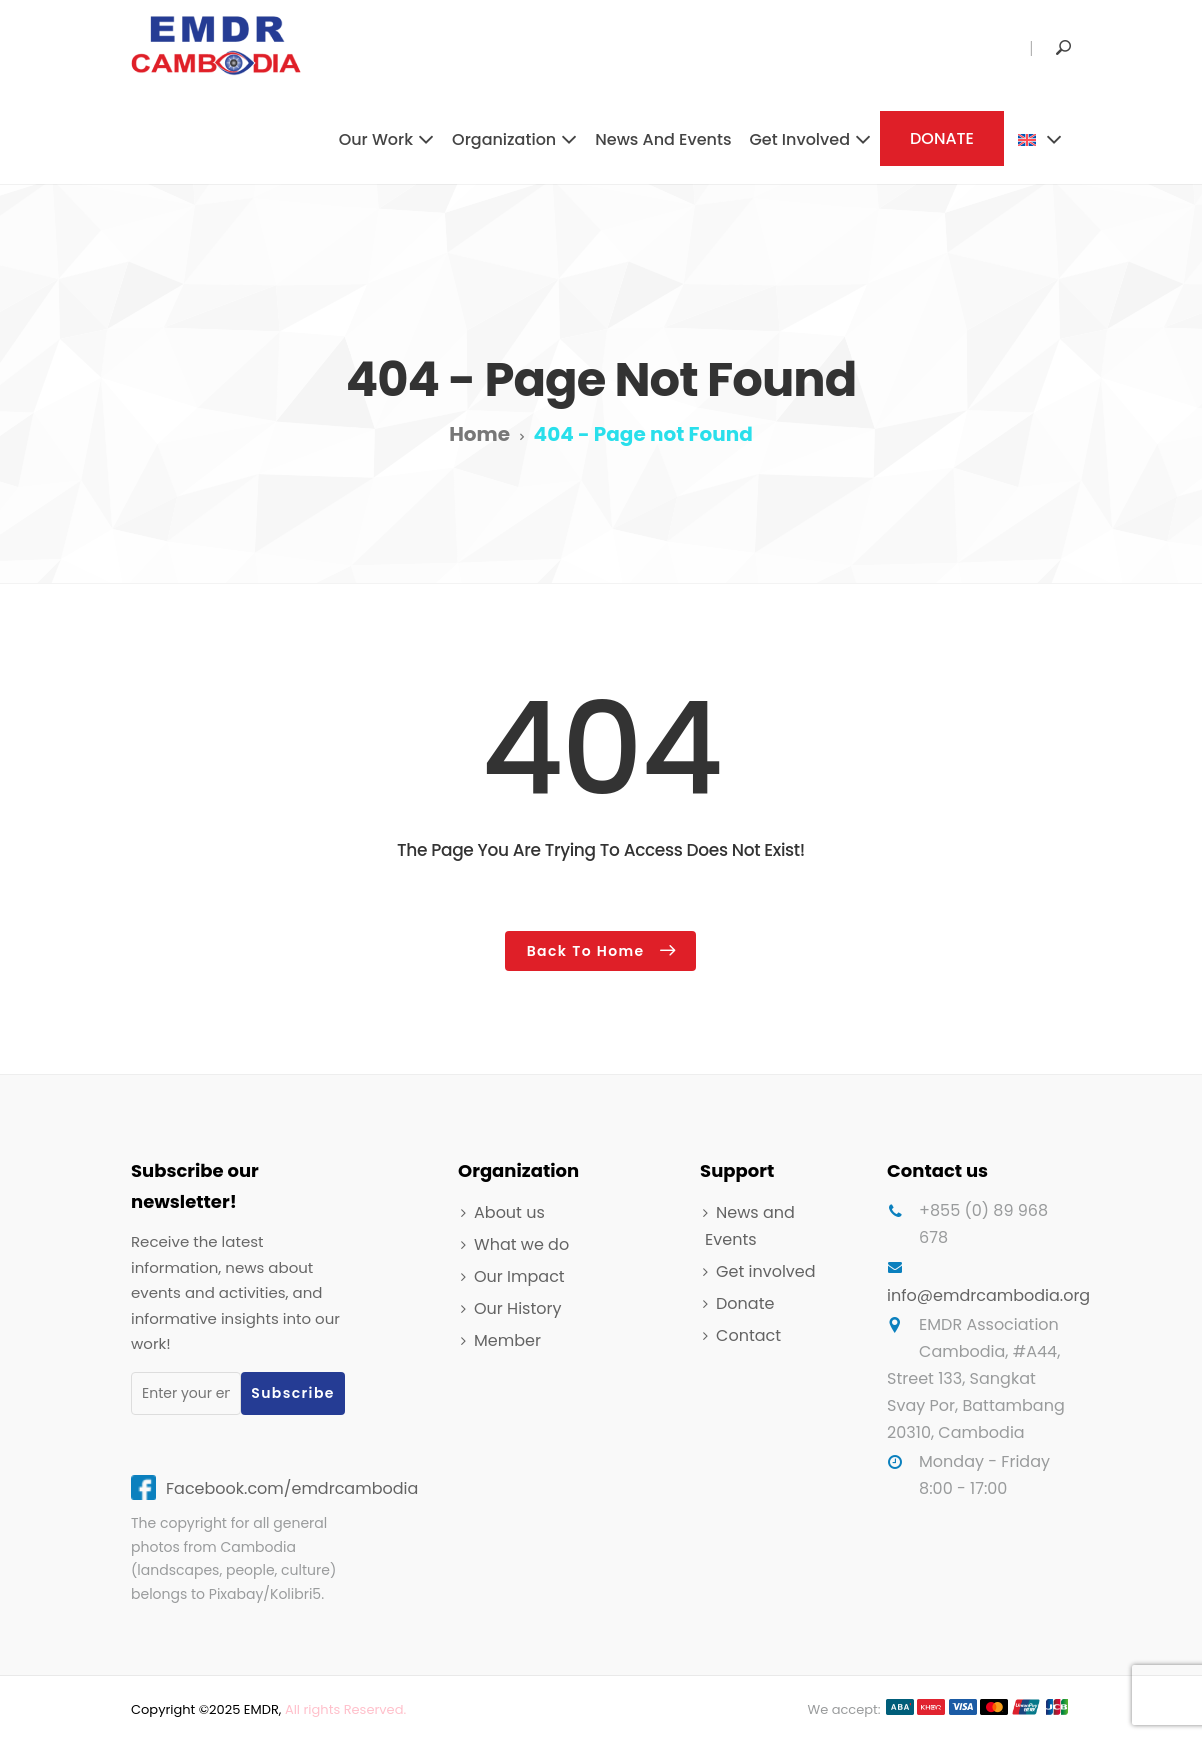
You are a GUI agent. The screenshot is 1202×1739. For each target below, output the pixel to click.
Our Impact (519, 1273)
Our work (376, 139)
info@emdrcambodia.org (988, 1292)
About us (509, 1209)
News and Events (663, 139)
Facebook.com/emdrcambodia (292, 1485)
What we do (521, 1241)
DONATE (942, 138)
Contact (748, 1333)
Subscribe (293, 1390)
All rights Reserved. (345, 1706)
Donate (745, 1300)
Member (507, 1338)
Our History (517, 1305)
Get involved (799, 139)
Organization (504, 139)
